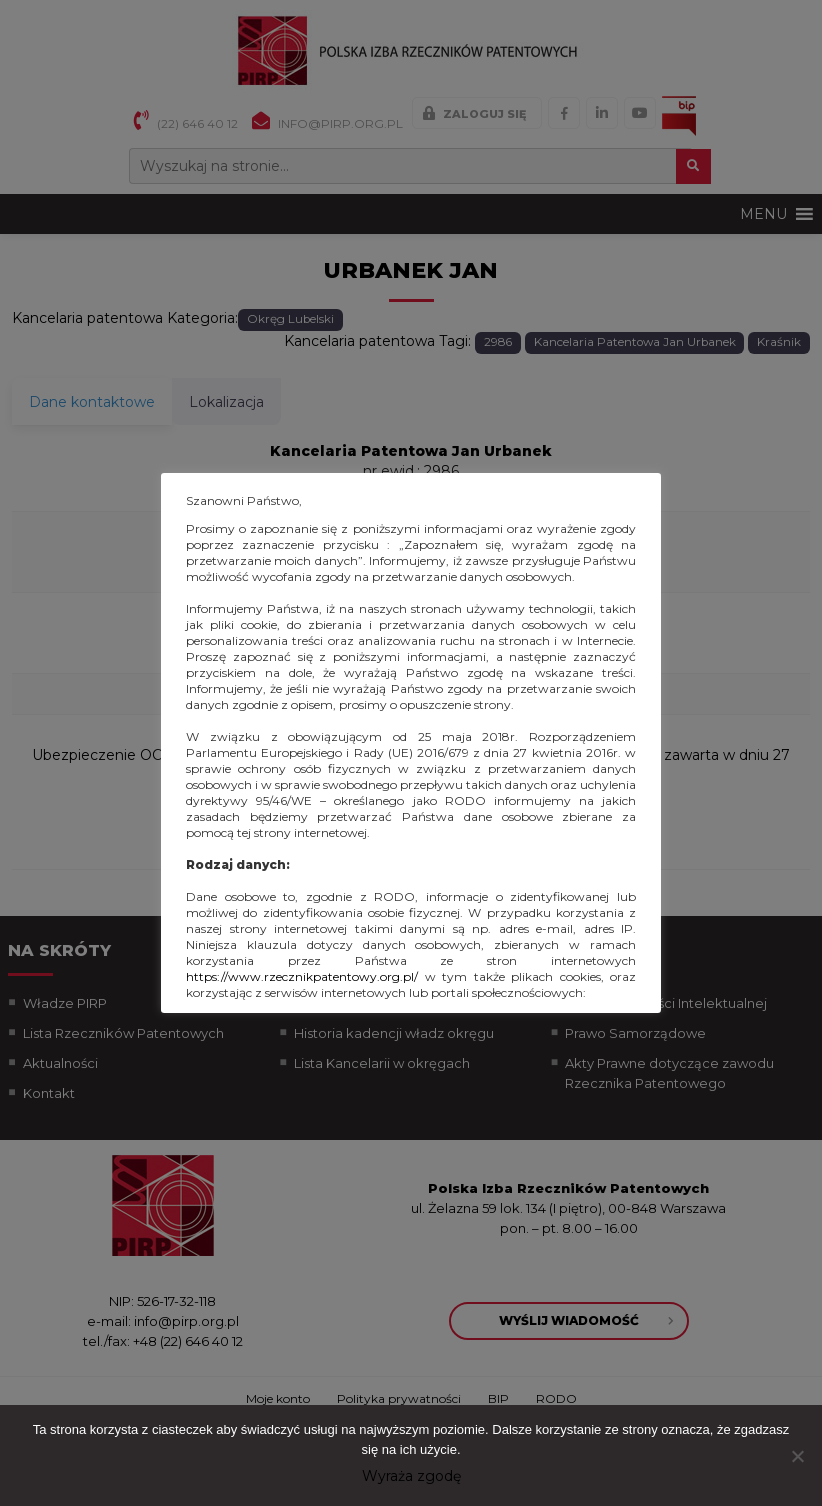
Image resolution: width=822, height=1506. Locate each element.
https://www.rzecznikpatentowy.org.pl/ (302, 976)
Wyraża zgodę (411, 1476)
